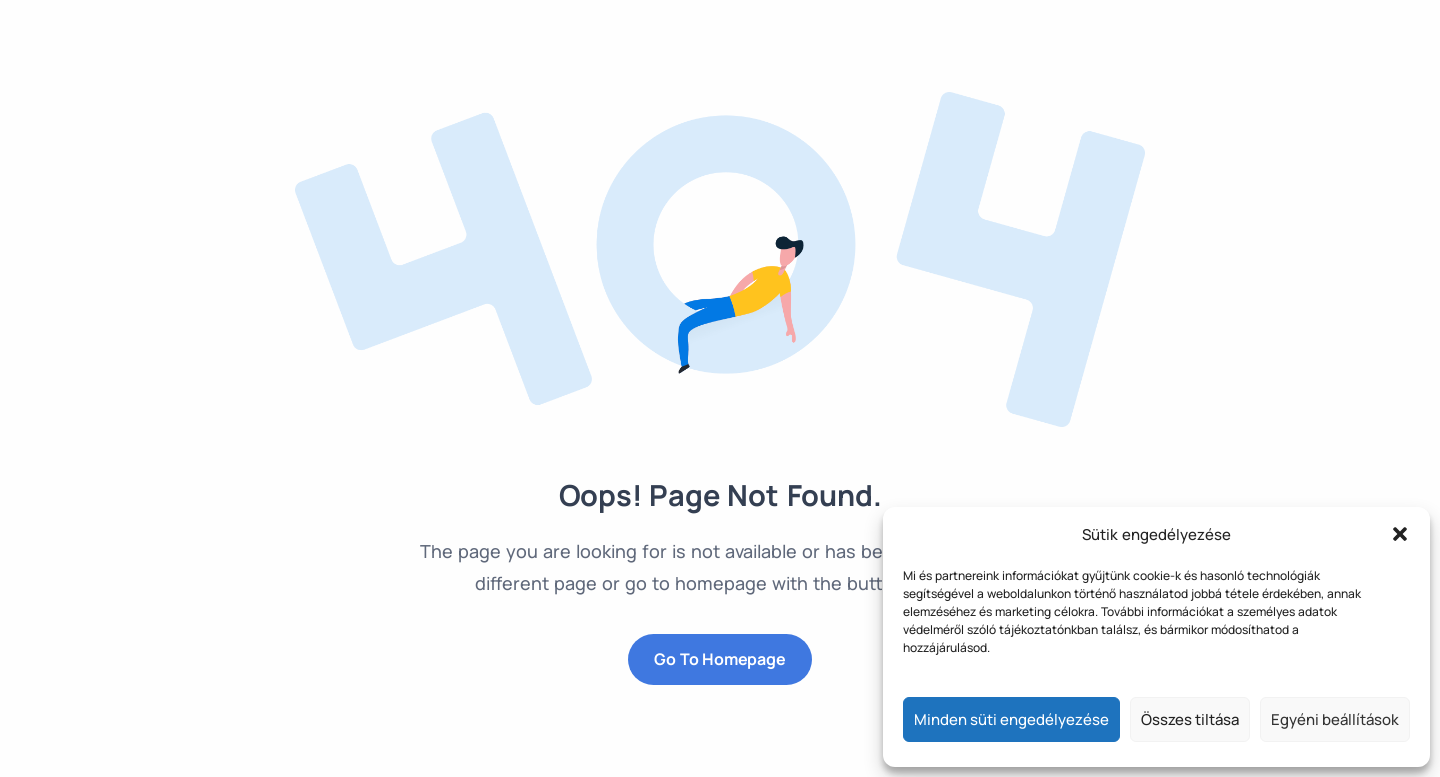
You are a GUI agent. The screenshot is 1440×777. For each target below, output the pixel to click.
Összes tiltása (1190, 719)
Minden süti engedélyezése (1011, 719)
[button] (1400, 534)
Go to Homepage (719, 659)
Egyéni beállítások (1335, 719)
